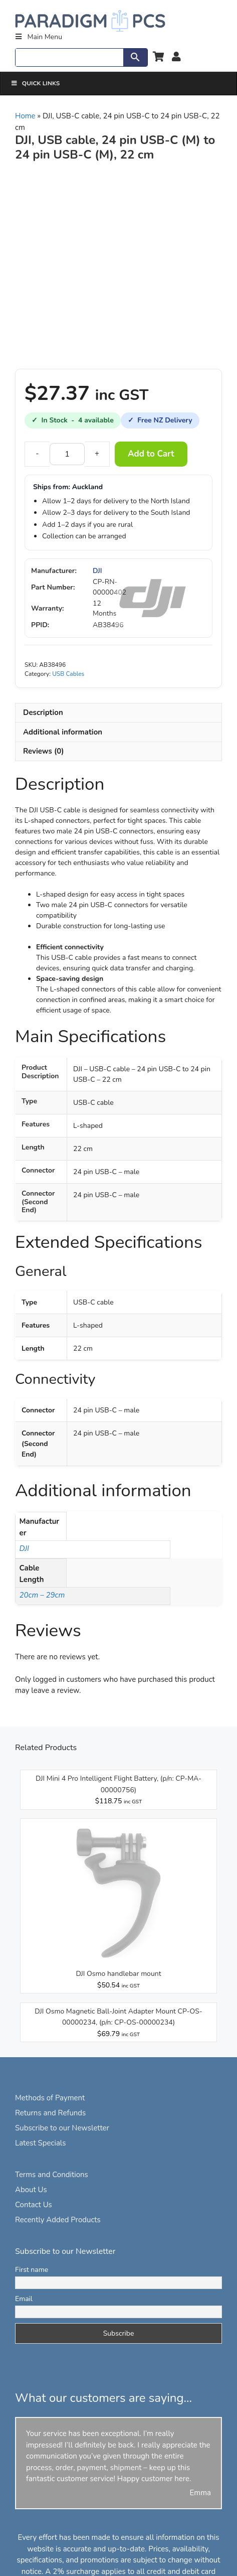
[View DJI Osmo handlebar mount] (118, 1962)
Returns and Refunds (50, 2113)
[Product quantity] (67, 454)
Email (24, 2299)
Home (25, 116)
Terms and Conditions (51, 2175)
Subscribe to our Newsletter (62, 2128)
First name (31, 2269)
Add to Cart (151, 454)
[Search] (69, 57)
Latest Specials (40, 2143)
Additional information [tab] (62, 732)
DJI (97, 571)
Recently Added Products (58, 2220)
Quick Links (35, 83)
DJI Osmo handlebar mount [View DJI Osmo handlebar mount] (118, 1973)
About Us (31, 2190)
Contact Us (33, 2205)
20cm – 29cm (42, 1595)
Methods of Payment (50, 2098)
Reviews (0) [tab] (43, 751)
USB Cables (68, 674)
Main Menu (38, 37)
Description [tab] (43, 712)
